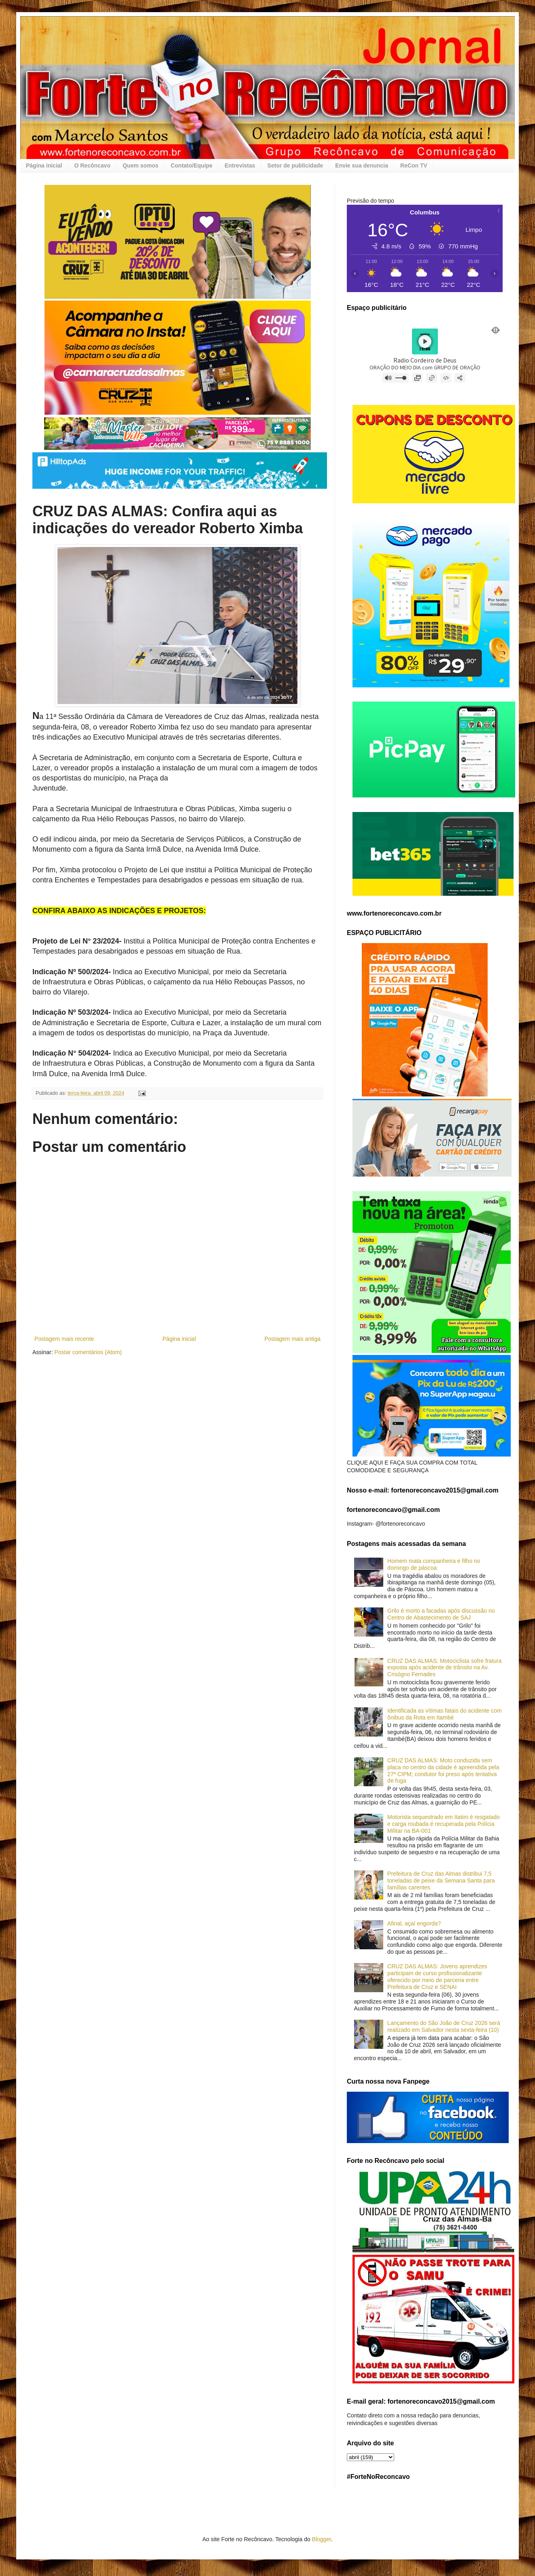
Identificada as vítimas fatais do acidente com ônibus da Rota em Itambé (444, 1714)
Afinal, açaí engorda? (414, 1923)
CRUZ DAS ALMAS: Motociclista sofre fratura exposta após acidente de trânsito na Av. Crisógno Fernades (444, 1668)
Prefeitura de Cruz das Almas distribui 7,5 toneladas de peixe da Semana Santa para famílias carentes (441, 1880)
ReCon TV (413, 165)
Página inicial (44, 165)
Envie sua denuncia (361, 165)
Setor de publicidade (295, 165)
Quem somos (141, 165)
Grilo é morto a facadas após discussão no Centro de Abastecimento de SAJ (441, 1614)
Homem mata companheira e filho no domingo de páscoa (433, 1564)
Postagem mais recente (64, 1339)
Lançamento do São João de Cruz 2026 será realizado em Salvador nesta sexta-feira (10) (443, 2026)
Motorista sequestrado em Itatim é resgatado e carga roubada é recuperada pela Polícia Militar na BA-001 (443, 1824)
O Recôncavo (92, 165)
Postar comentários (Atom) (88, 1352)
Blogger (321, 2539)
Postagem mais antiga (292, 1339)
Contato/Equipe (191, 165)
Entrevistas (240, 165)
